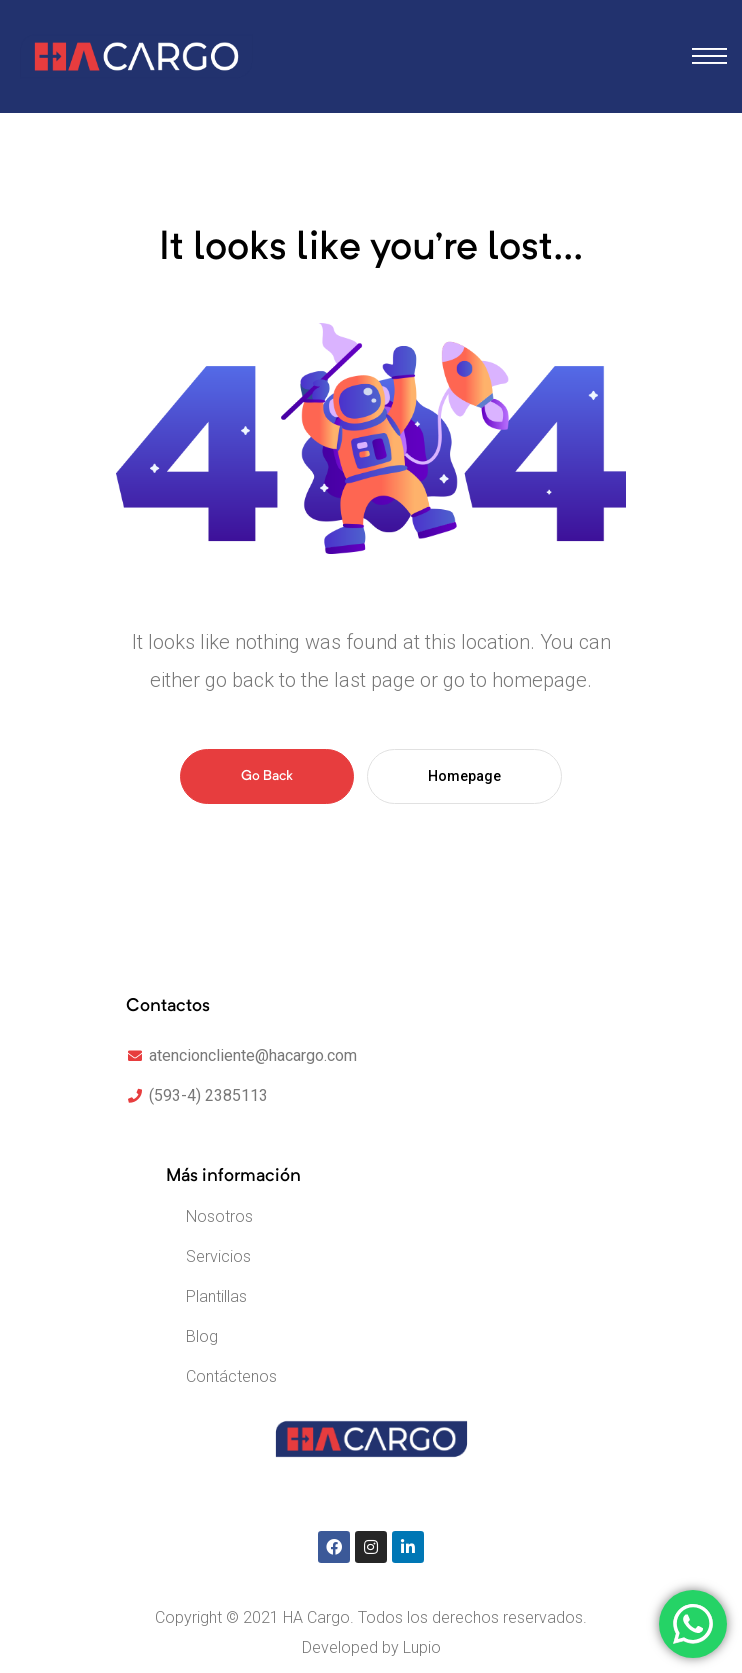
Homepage (464, 776)
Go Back (267, 776)
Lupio (422, 1647)
